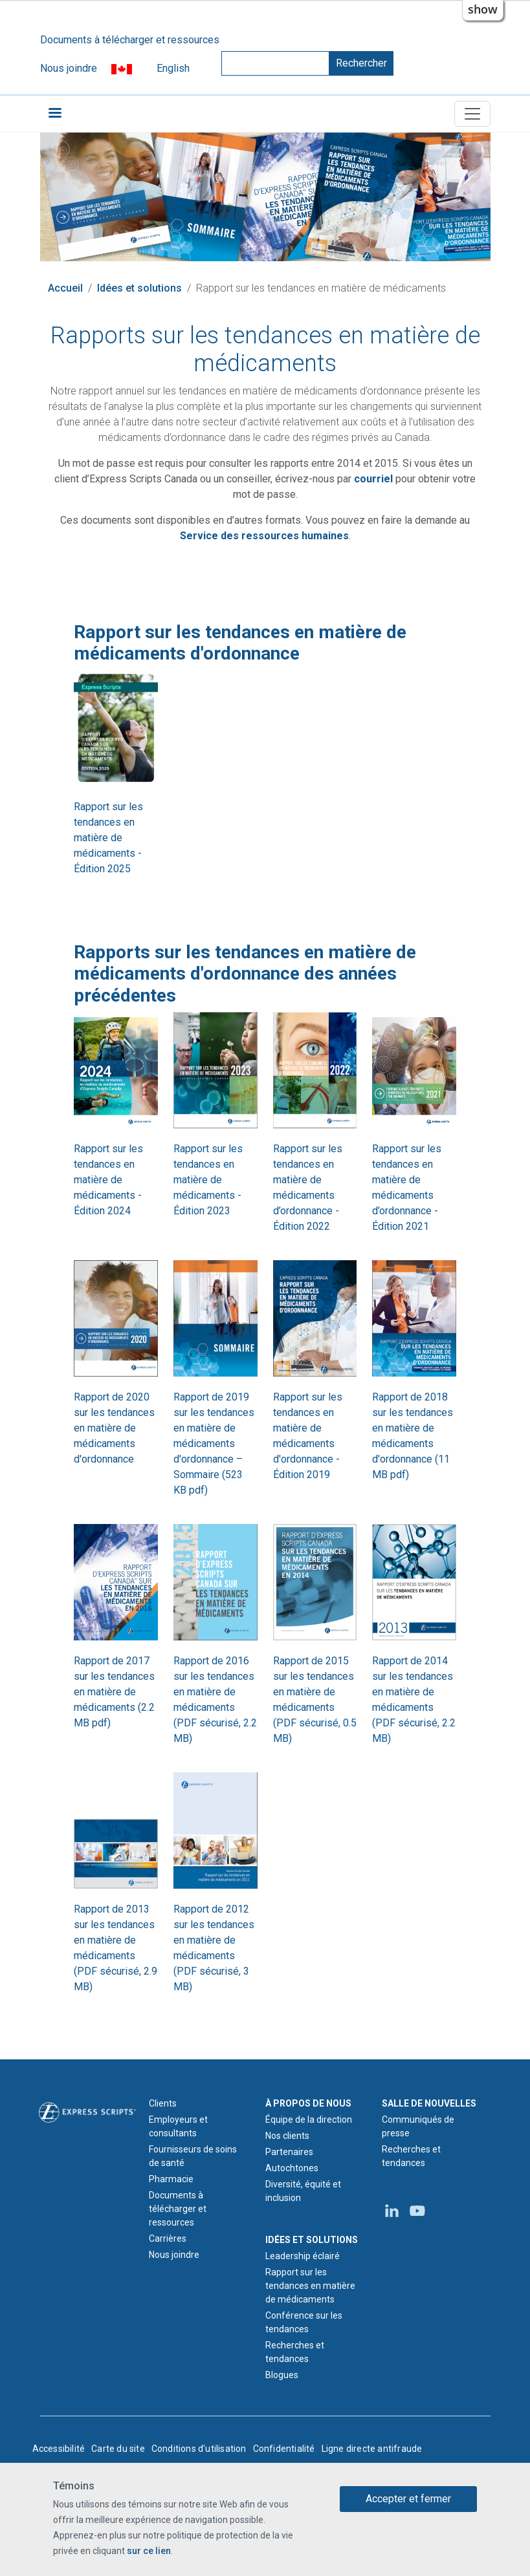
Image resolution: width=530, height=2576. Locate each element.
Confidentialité (284, 2448)
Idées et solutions (139, 288)
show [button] (483, 9)
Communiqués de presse (418, 2126)
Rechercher (361, 63)
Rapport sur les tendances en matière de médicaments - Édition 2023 (208, 1180)
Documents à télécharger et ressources (129, 40)
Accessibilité (58, 2448)
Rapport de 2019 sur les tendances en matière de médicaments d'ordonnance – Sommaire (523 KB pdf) (213, 1443)
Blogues (281, 2375)
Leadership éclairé (302, 2256)
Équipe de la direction (308, 2119)
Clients (163, 2103)
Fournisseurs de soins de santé (193, 2156)
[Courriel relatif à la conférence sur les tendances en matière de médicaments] (373, 479)
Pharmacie (171, 2179)
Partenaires (289, 2152)
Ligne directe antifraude (372, 2448)
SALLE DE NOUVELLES (429, 2103)
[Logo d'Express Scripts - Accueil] (87, 2111)
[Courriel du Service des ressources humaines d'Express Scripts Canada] (264, 536)
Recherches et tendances (294, 2352)
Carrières (167, 2238)
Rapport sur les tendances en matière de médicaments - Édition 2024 (108, 1180)
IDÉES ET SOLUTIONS (311, 2240)
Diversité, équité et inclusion (303, 2191)
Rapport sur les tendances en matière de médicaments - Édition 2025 (108, 837)
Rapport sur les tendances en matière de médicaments (310, 2285)
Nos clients (287, 2136)
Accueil (65, 288)
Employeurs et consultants (178, 2126)
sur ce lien (149, 2551)
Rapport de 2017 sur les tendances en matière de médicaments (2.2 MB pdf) (114, 1692)
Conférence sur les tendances (303, 2322)
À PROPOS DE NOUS (308, 2103)
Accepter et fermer (408, 2499)
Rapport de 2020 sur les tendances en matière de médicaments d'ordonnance (114, 1428)
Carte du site (118, 2448)
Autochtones (291, 2168)
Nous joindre (68, 68)
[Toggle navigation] (472, 114)
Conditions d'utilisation (199, 2448)
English (173, 68)
